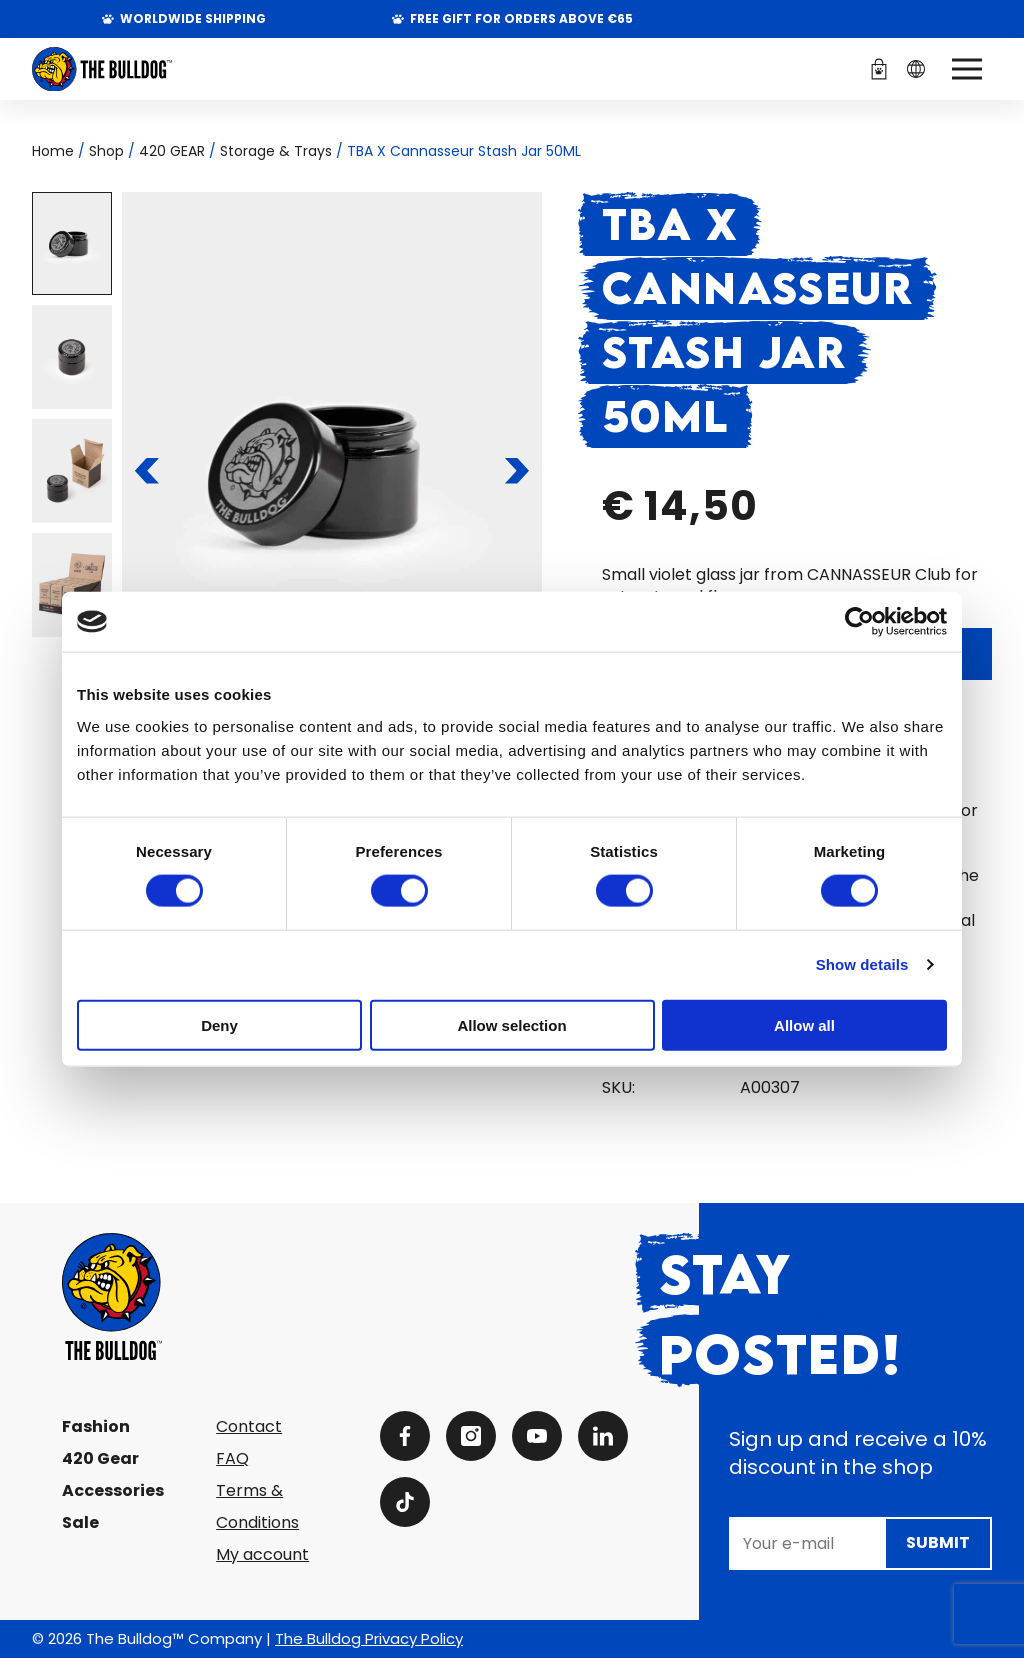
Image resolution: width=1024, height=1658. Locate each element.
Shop (106, 151)
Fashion (96, 1426)
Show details (862, 964)
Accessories (113, 1490)
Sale (80, 1522)
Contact (249, 1426)
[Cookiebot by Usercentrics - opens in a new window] (859, 622)
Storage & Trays (276, 151)
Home (53, 151)
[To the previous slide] (147, 471)
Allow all (804, 1024)
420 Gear (100, 1458)
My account (262, 1554)
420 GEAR (172, 151)
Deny (219, 1024)
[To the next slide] (517, 471)
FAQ (232, 1458)
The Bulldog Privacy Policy (369, 1638)
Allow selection (511, 1024)
